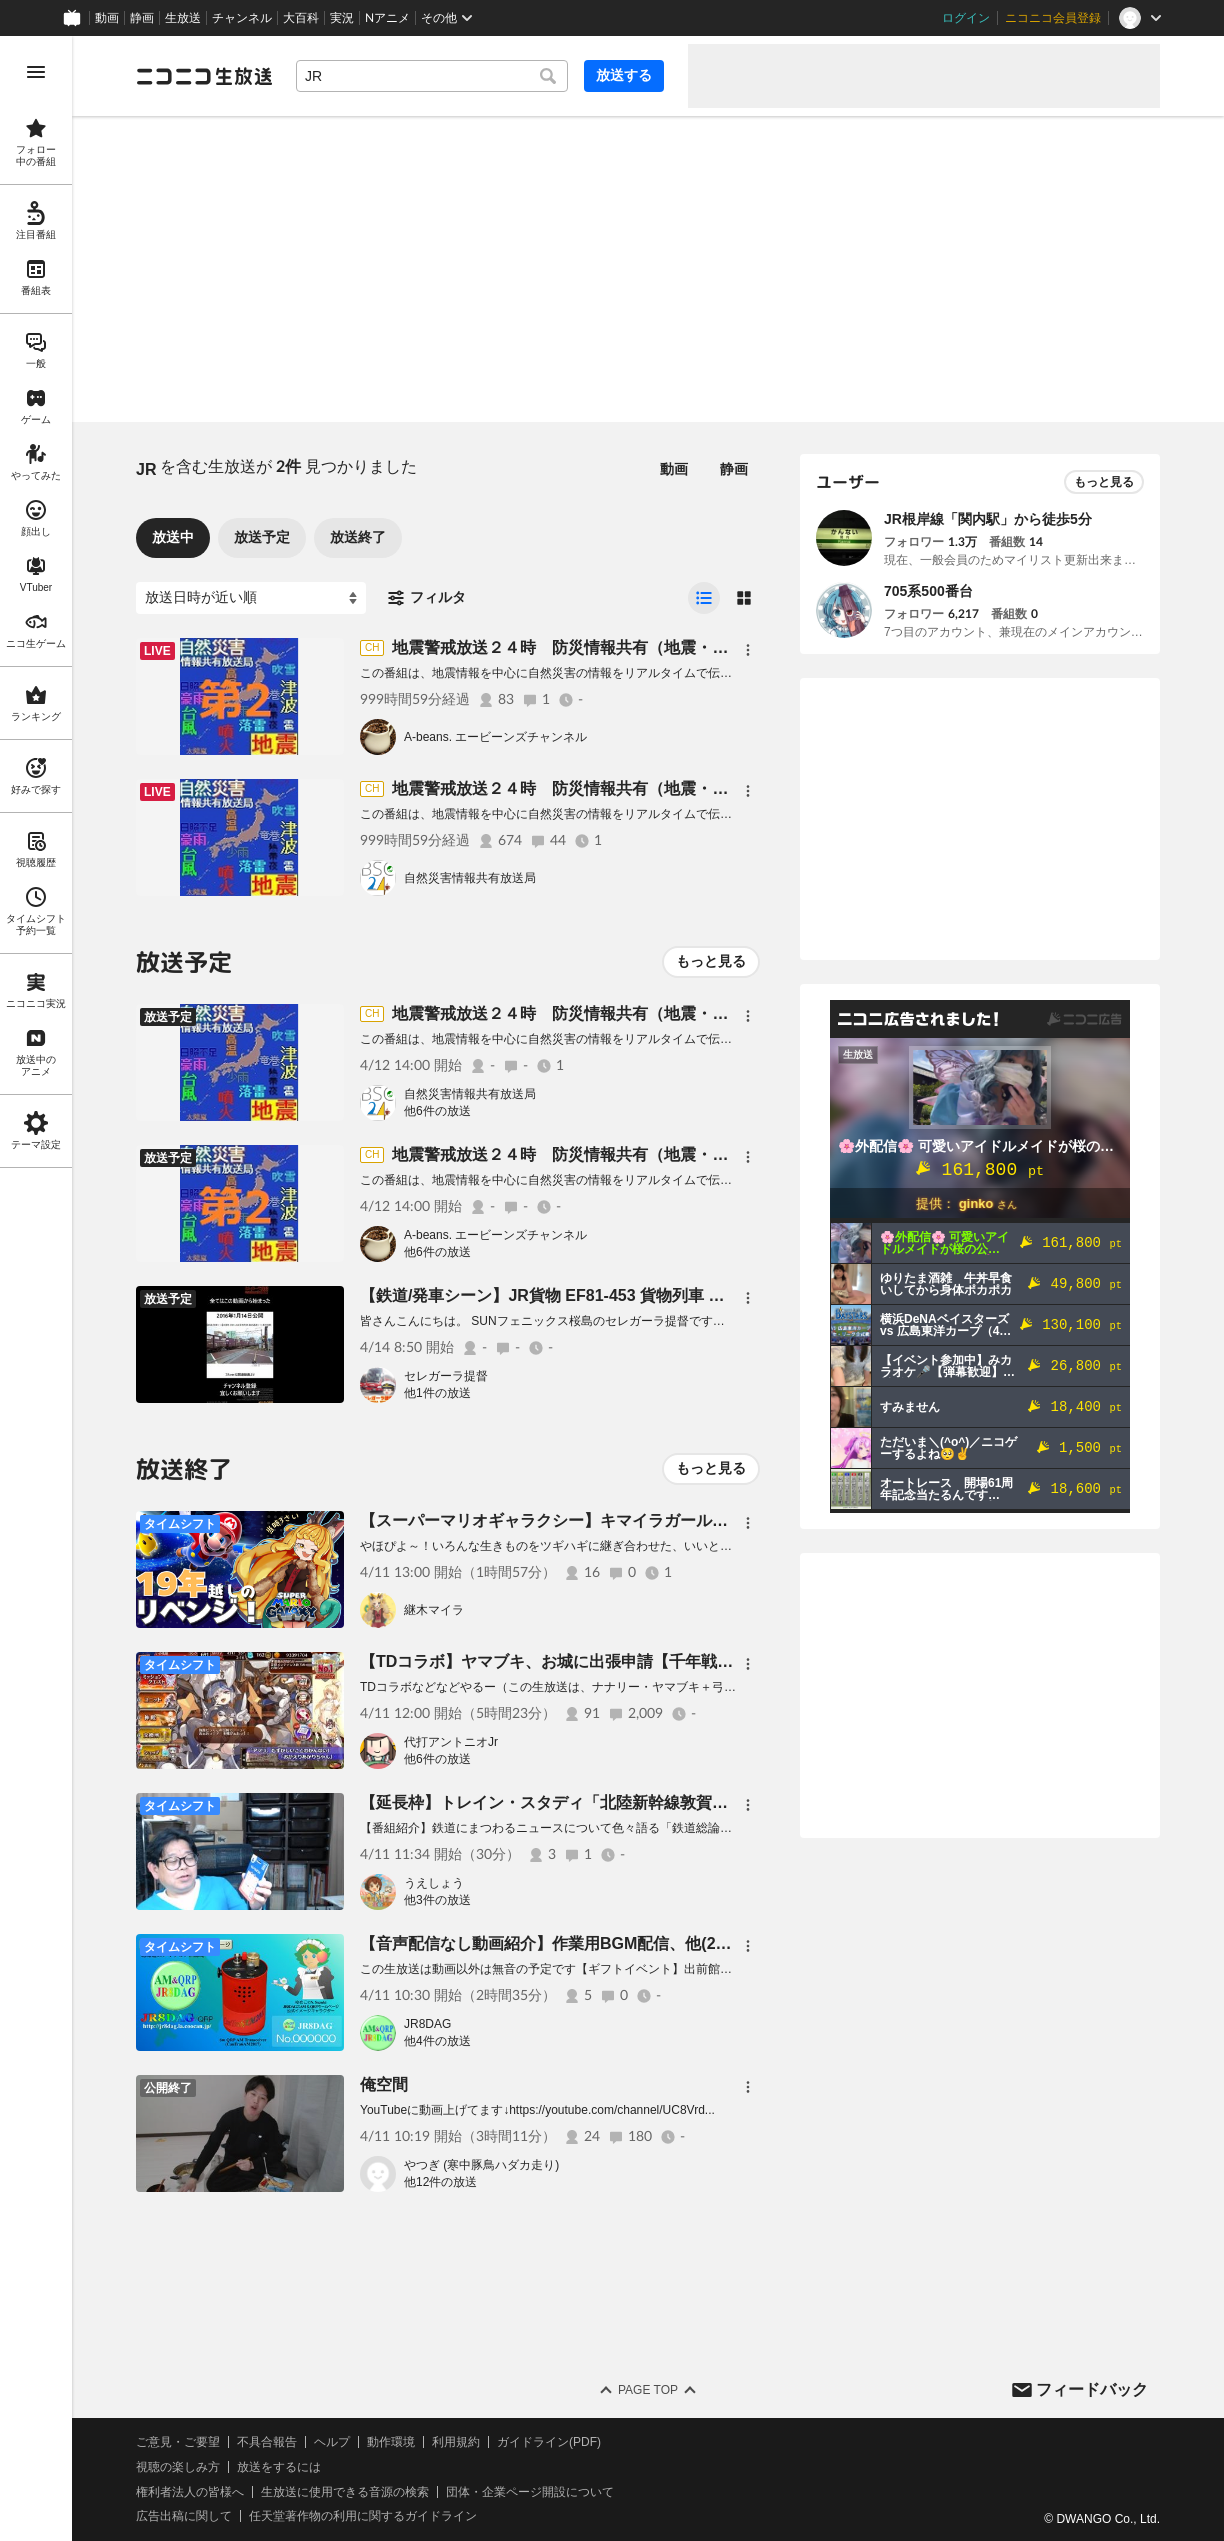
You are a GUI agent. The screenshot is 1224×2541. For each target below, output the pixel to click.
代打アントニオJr (451, 1742)
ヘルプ (332, 2442)
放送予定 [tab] (262, 537)
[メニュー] (748, 650)
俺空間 (384, 2084)
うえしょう (434, 1883)
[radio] (704, 598)
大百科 (301, 18)
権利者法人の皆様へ (190, 2492)
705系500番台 (928, 591)
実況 (342, 18)
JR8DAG (427, 2024)
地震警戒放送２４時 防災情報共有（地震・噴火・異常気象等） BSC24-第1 (673, 788)
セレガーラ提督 (446, 1376)
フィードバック (1092, 2389)
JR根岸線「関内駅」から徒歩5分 (988, 519)
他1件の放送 (437, 1393)
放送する (624, 75)
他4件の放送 (437, 2041)
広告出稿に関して (184, 2516)
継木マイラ (434, 1610)
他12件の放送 (440, 2182)
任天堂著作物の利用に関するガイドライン (363, 2516)
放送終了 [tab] (358, 537)
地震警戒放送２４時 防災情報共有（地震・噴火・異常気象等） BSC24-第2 (673, 647)
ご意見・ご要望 (178, 2442)
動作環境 (391, 2442)
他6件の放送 (437, 1111)
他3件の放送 (437, 1900)
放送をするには (279, 2467)
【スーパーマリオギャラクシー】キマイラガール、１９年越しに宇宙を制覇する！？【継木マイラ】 (720, 1520)
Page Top (648, 2390)
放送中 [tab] (173, 537)
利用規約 (456, 2442)
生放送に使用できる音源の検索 (345, 2492)
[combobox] (432, 76)
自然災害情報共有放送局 (470, 878)
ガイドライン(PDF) (549, 2442)
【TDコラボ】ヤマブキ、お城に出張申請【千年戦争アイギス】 (586, 1661)
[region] (36, 1288)
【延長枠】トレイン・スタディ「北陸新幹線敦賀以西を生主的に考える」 (624, 1802)
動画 (107, 18)
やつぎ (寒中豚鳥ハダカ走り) (481, 2165)
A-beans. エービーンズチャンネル (495, 737)
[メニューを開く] (36, 72)
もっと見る (711, 961)
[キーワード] (432, 76)
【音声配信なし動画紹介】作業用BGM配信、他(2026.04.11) (576, 1943)
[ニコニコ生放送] (204, 76)
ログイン (966, 18)
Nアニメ (387, 18)
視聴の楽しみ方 (178, 2467)
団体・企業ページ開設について (530, 2492)
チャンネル (242, 18)
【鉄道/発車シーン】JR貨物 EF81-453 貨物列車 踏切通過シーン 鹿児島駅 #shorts (655, 1295)
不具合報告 (267, 2442)
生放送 (183, 18)
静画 (142, 18)
